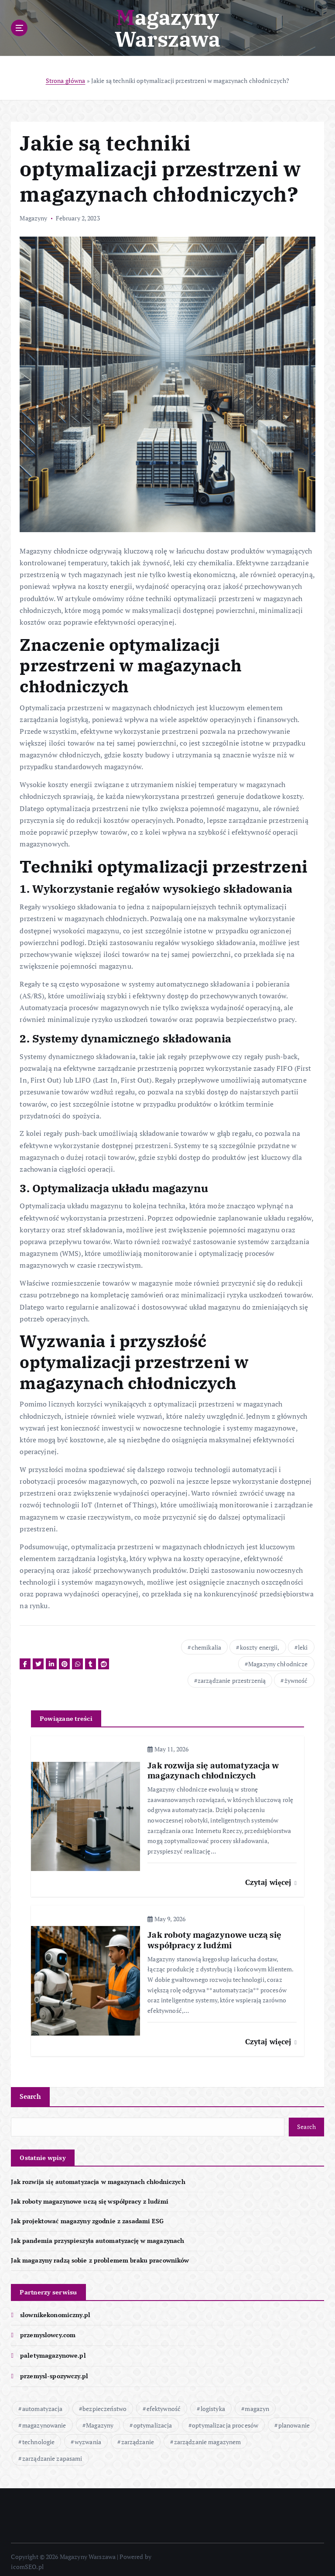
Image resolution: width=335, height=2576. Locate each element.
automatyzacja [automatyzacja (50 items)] (42, 2404)
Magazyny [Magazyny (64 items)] (99, 2420)
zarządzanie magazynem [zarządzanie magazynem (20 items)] (207, 2437)
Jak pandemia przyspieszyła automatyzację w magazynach (97, 2236)
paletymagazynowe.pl (53, 2351)
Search (30, 2093)
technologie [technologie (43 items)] (38, 2437)
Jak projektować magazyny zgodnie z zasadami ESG (87, 2217)
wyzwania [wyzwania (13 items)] (88, 2437)
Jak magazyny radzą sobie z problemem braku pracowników (100, 2256)
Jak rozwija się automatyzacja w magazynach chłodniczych (98, 2178)
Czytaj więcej (271, 1880)
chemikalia (206, 1647)
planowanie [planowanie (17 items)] (294, 2420)
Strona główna (65, 81)
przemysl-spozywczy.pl (54, 2371)
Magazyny (33, 217)
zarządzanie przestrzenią (232, 1680)
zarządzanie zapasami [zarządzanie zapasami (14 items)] (52, 2453)
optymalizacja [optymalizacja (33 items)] (152, 2420)
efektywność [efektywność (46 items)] (164, 2404)
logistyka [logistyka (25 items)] (213, 2404)
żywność (296, 1680)
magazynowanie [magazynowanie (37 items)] (44, 2420)
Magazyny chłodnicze (278, 1663)
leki (303, 1647)
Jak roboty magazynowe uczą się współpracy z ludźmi (89, 2197)
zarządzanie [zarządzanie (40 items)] (137, 2437)
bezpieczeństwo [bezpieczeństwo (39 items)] (104, 2404)
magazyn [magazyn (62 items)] (257, 2404)
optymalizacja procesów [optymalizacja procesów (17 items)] (225, 2420)
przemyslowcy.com (47, 2331)
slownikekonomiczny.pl (55, 2310)
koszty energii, (260, 1647)
